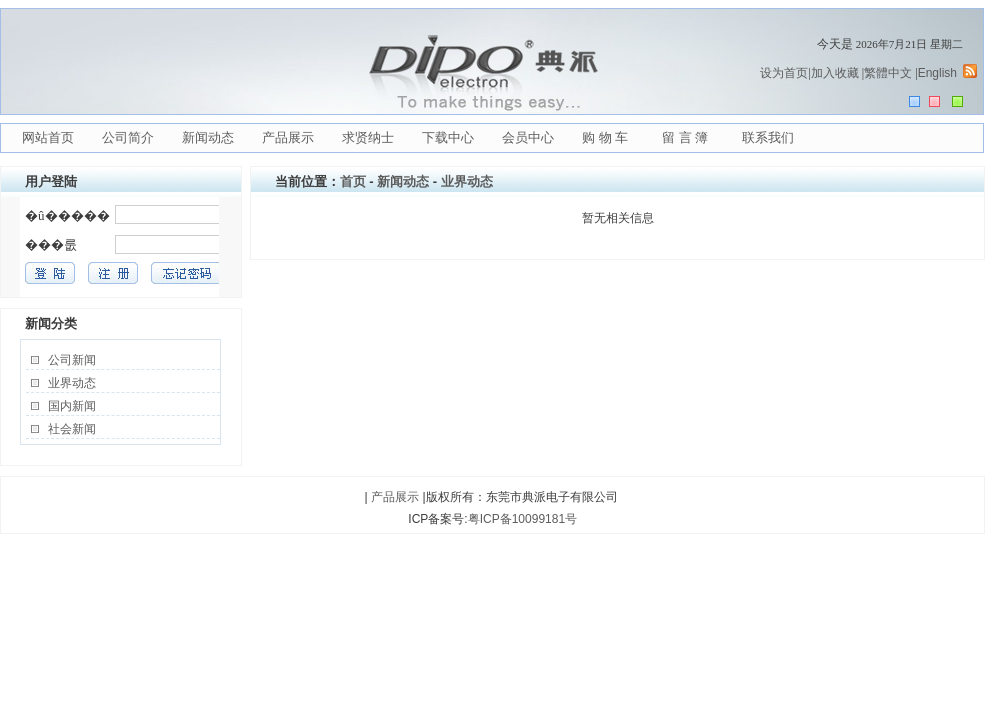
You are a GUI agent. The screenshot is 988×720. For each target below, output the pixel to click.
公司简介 (128, 137)
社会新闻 (72, 429)
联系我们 (768, 137)
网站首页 (48, 137)
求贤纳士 (368, 137)
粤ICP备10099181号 (522, 519)
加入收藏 (835, 73)
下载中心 (448, 137)
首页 (353, 181)
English (937, 73)
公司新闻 (72, 360)
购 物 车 (605, 137)
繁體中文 (888, 73)
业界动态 (72, 383)
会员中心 (528, 137)
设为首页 (784, 73)
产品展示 (288, 137)
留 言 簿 (685, 137)
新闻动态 (208, 137)
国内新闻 (72, 406)
